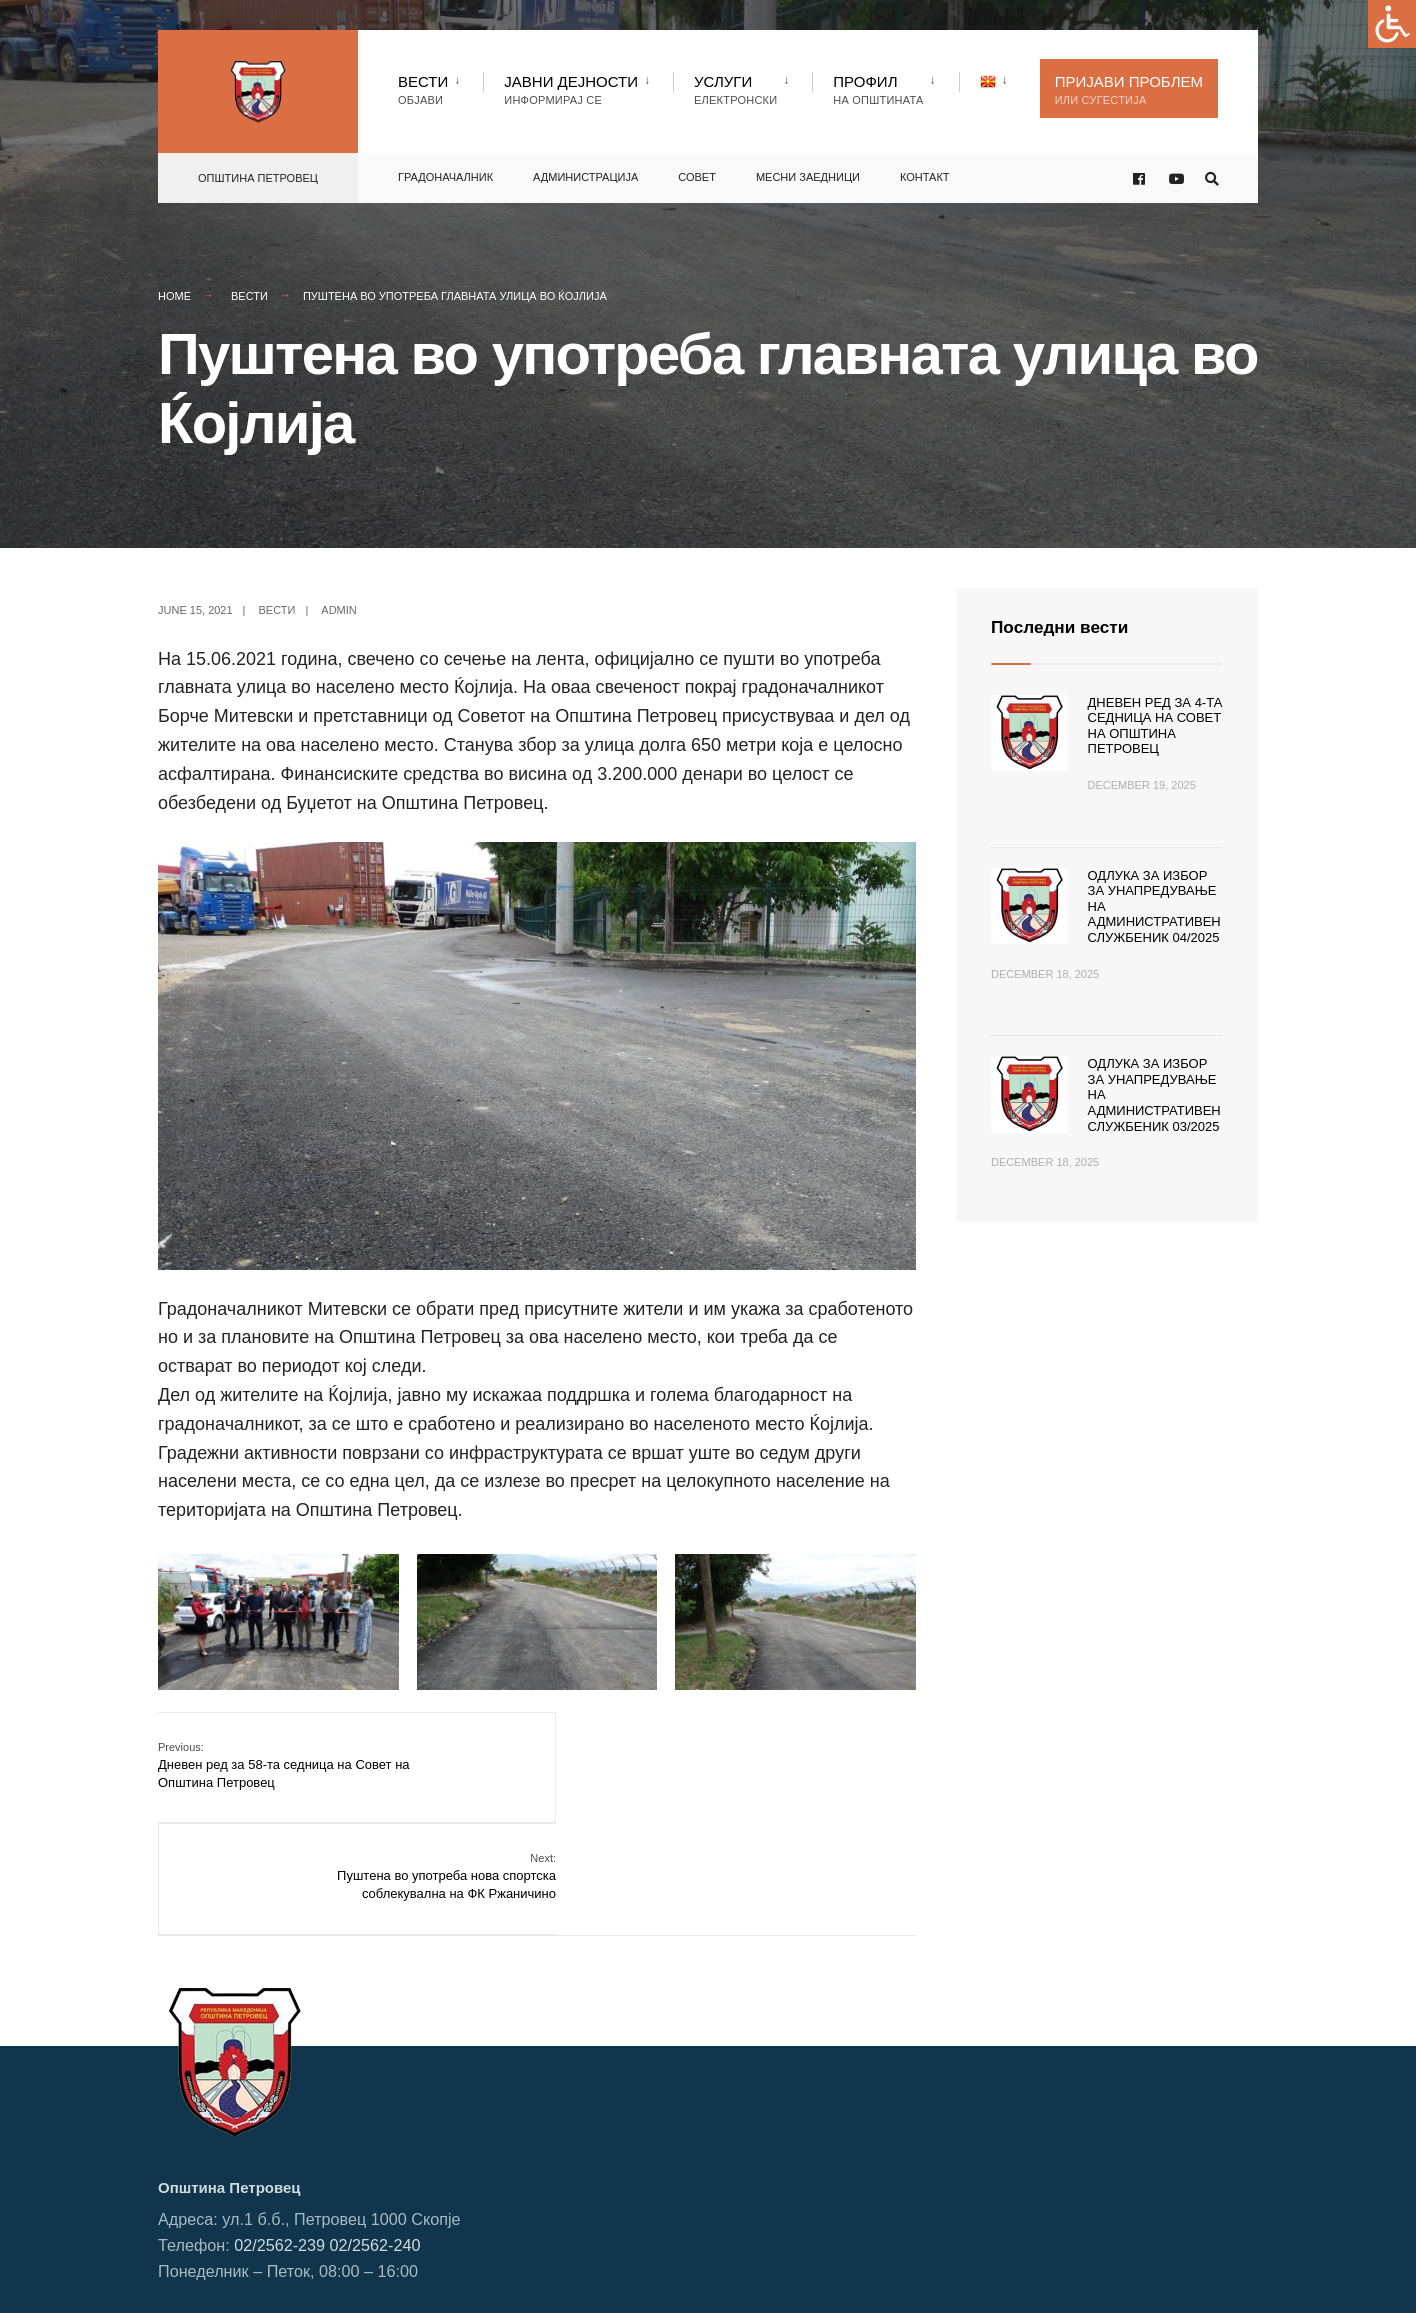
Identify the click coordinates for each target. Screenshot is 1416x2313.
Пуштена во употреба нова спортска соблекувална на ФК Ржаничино (805, 1764)
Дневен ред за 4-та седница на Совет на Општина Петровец (1155, 726)
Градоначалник (445, 175)
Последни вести (1063, 627)
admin (338, 610)
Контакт (925, 175)
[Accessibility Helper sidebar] (1392, 24)
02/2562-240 (375, 2131)
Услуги (735, 89)
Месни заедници (808, 175)
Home (174, 296)
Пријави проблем (1129, 89)
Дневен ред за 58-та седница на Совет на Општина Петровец (284, 1764)
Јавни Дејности (571, 89)
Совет (697, 175)
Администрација (585, 175)
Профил (878, 89)
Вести (423, 89)
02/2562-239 (279, 2131)
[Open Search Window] (1210, 176)
